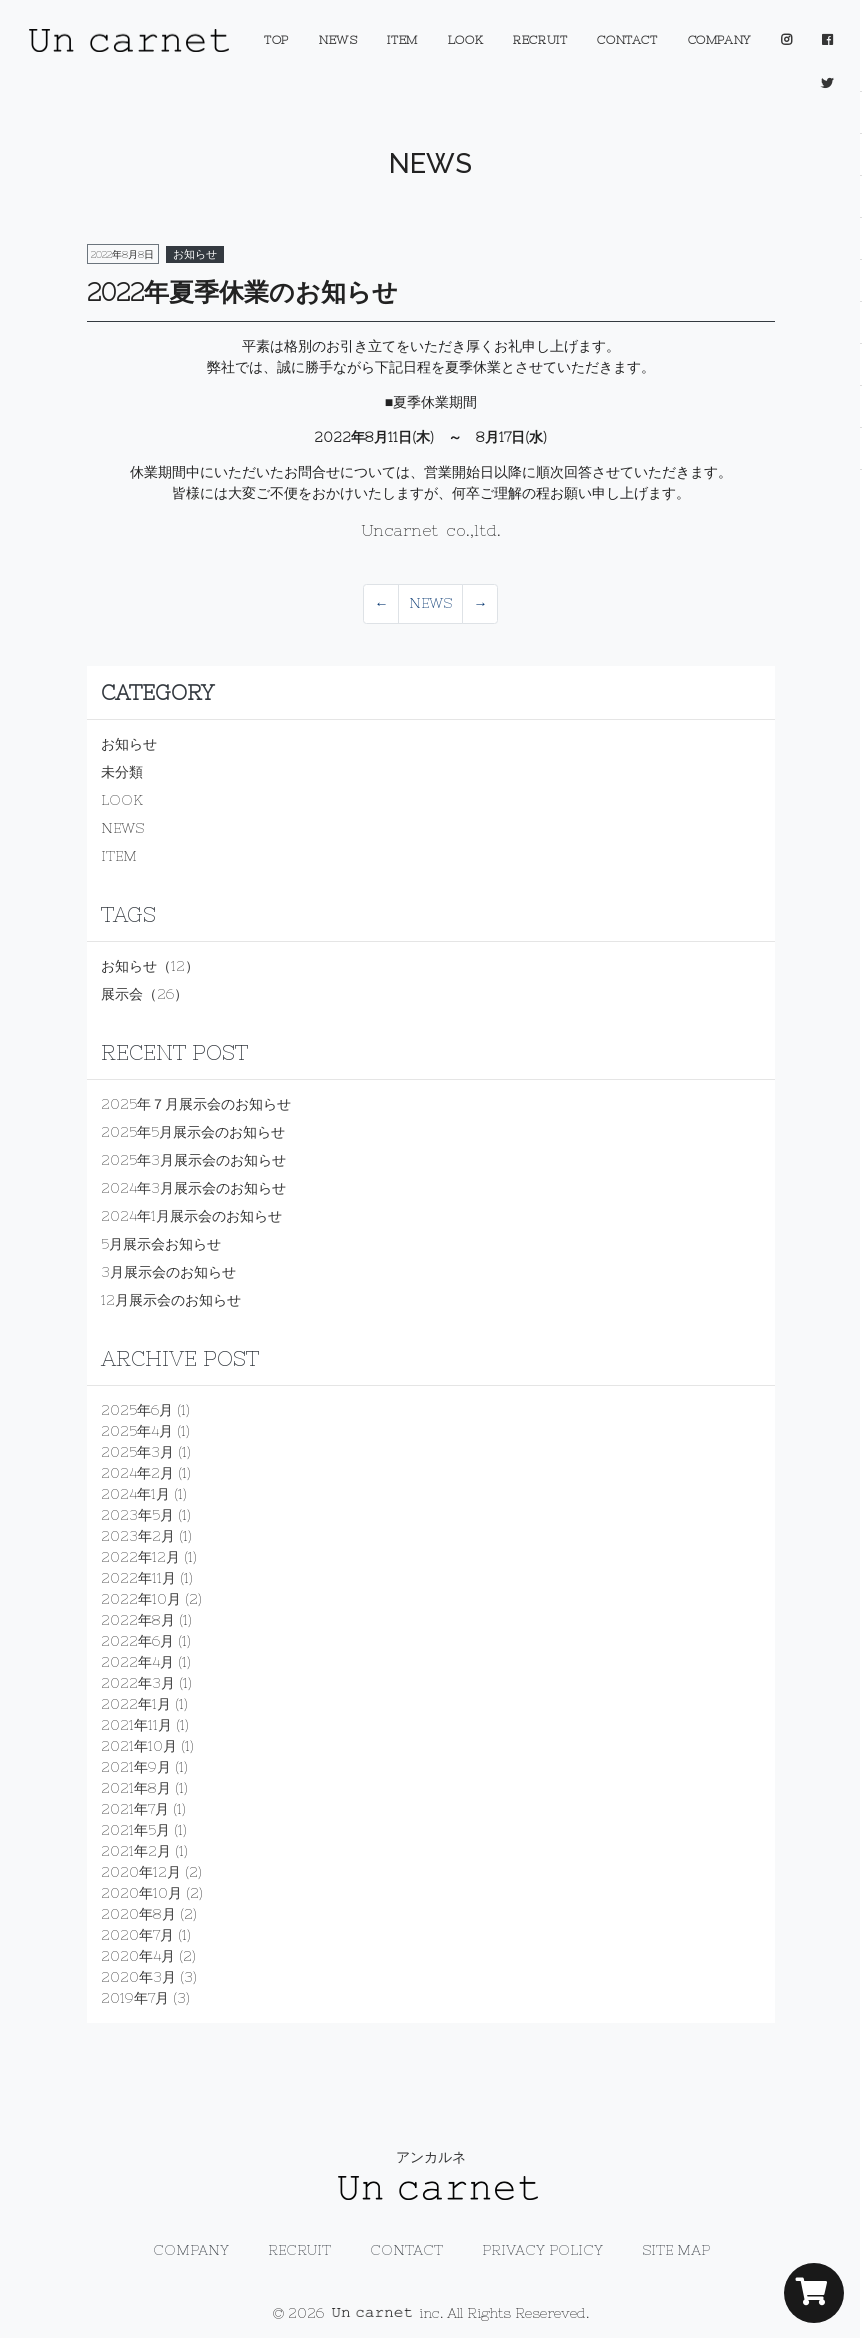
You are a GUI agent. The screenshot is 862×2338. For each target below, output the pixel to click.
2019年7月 (135, 1998)
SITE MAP (676, 2250)
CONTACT (627, 40)
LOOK (465, 40)
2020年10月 (141, 1893)
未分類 (122, 772)
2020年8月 (138, 1914)
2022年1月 (136, 1704)
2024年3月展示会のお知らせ (193, 1188)
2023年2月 (138, 1536)
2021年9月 (136, 1767)
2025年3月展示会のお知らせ (193, 1160)
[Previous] (381, 604)
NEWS (338, 40)
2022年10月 (141, 1599)
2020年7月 (137, 1935)
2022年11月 (138, 1578)
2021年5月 (135, 1830)
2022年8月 (138, 1620)
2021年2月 (136, 1851)
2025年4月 (137, 1431)
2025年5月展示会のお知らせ (193, 1132)
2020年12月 (141, 1872)
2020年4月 (138, 1956)
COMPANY (719, 40)
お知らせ (129, 744)
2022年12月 (140, 1557)
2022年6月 (137, 1641)
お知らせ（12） (150, 966)
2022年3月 (138, 1683)
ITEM (402, 40)
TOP (276, 40)
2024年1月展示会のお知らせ (191, 1216)
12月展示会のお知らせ (171, 1300)
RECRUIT (540, 40)
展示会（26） (144, 994)
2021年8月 (136, 1788)
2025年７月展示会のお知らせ (196, 1104)
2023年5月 (137, 1515)
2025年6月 (137, 1410)
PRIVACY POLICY (542, 2250)
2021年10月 (139, 1746)
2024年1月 (135, 1494)
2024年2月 (137, 1473)
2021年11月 (136, 1725)
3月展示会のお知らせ (168, 1272)
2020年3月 (138, 1977)
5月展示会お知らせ (161, 1244)
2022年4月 (137, 1662)
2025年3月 (137, 1452)
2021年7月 (135, 1809)
